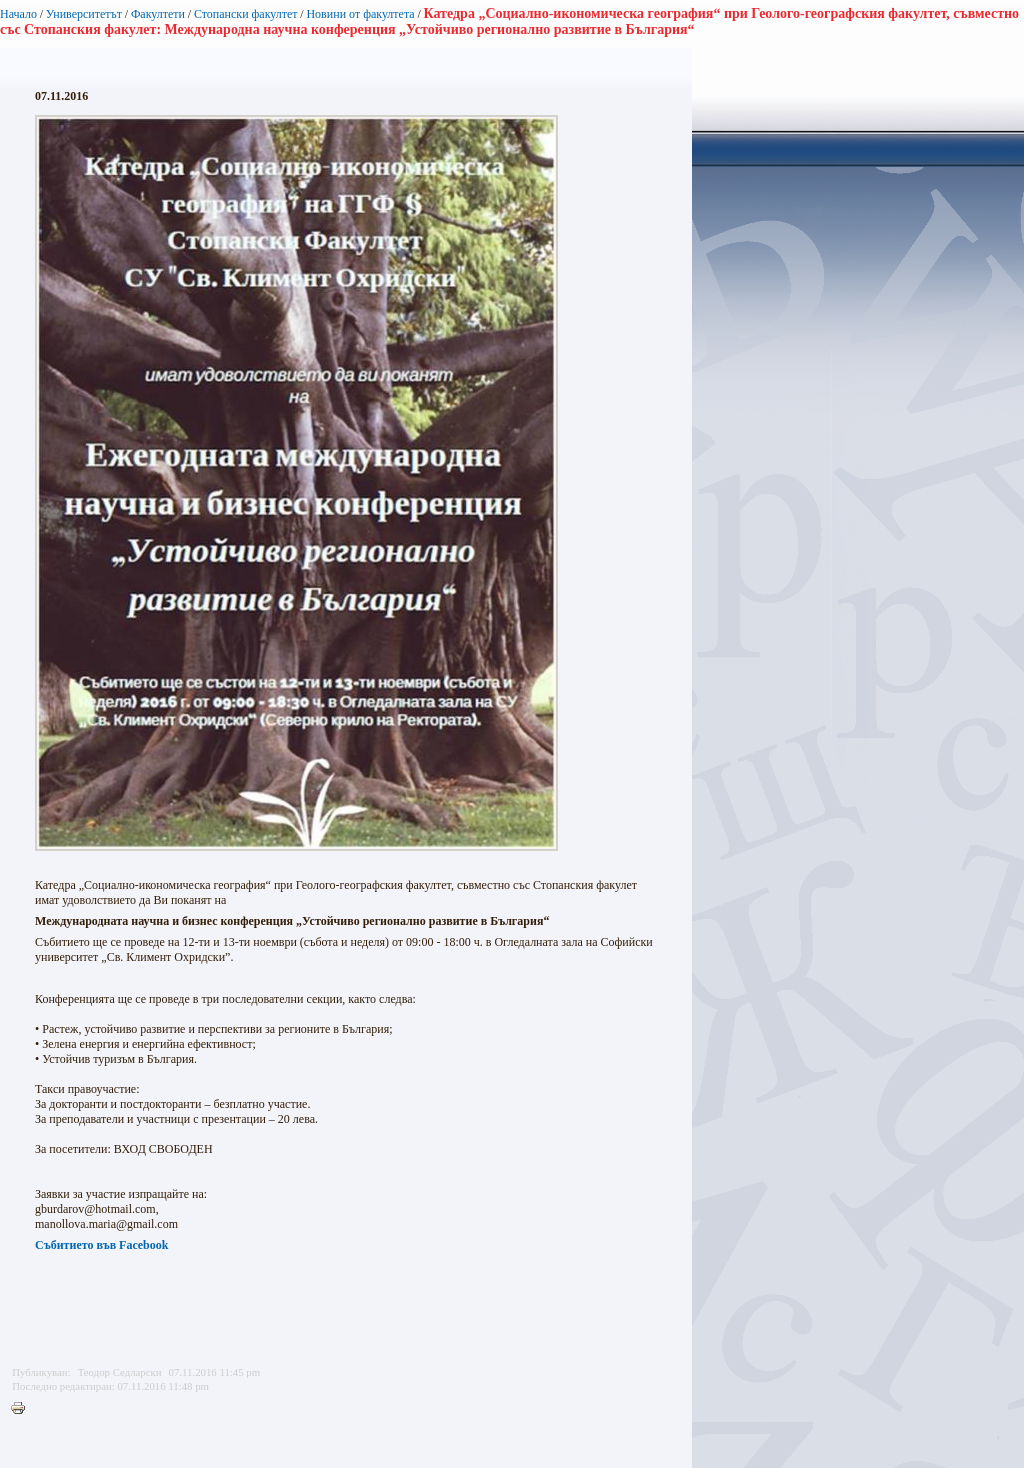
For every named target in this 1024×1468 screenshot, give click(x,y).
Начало (18, 14)
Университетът (84, 14)
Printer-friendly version (23, 1409)
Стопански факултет (246, 14)
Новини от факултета (360, 14)
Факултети (158, 14)
